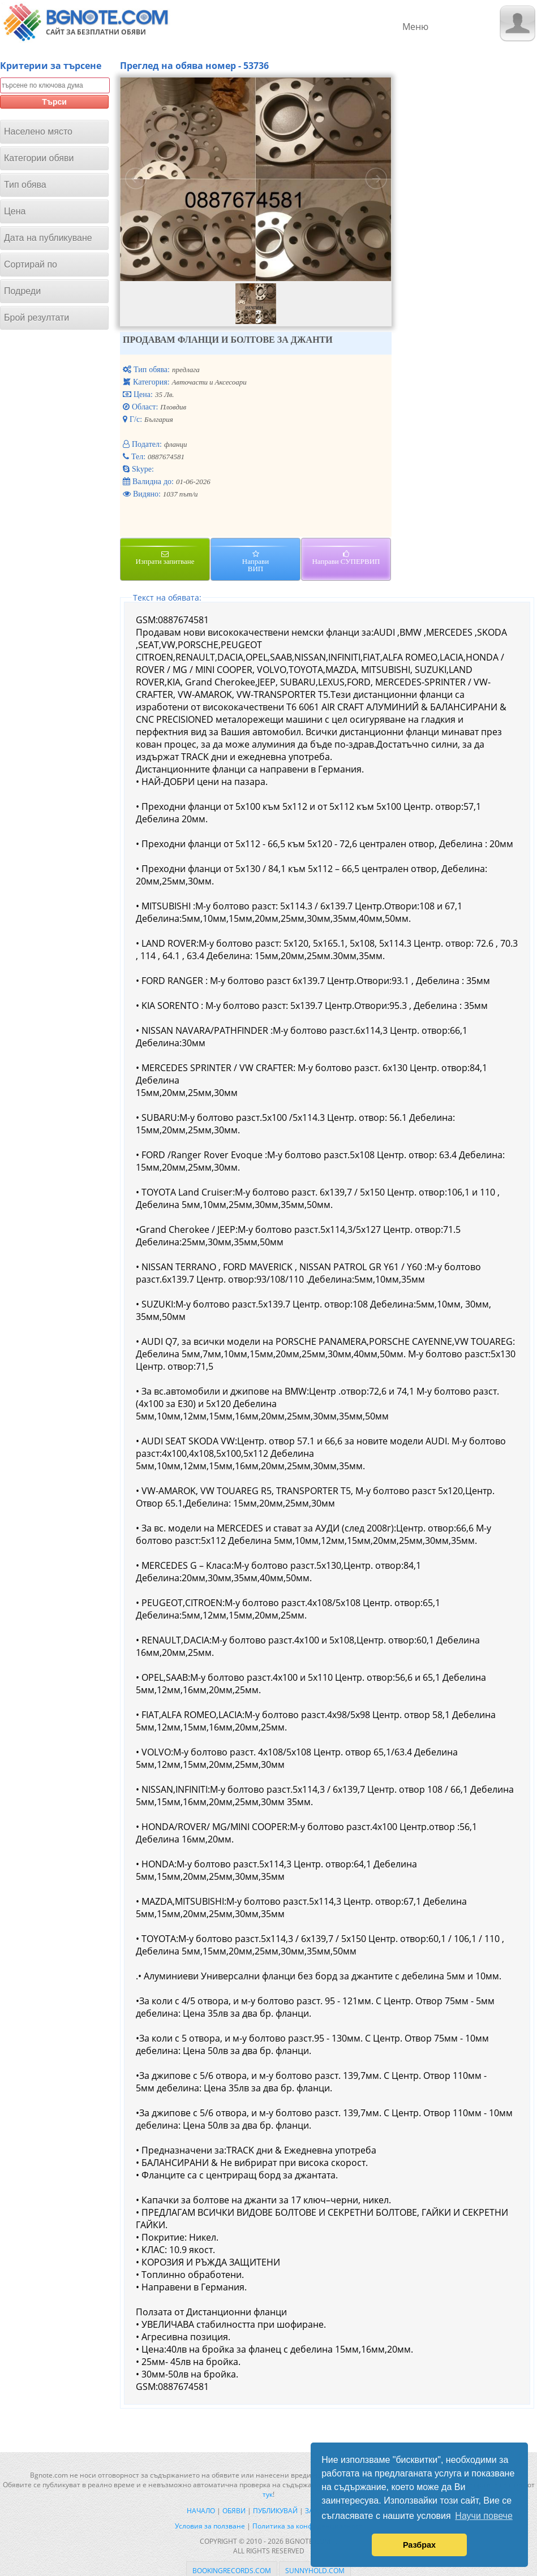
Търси (54, 101)
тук (268, 2494)
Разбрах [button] (419, 2544)
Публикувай (275, 2510)
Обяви (234, 2510)
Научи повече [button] (483, 2516)
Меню (415, 26)
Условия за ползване (210, 2526)
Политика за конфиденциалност (307, 2526)
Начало (201, 2510)
